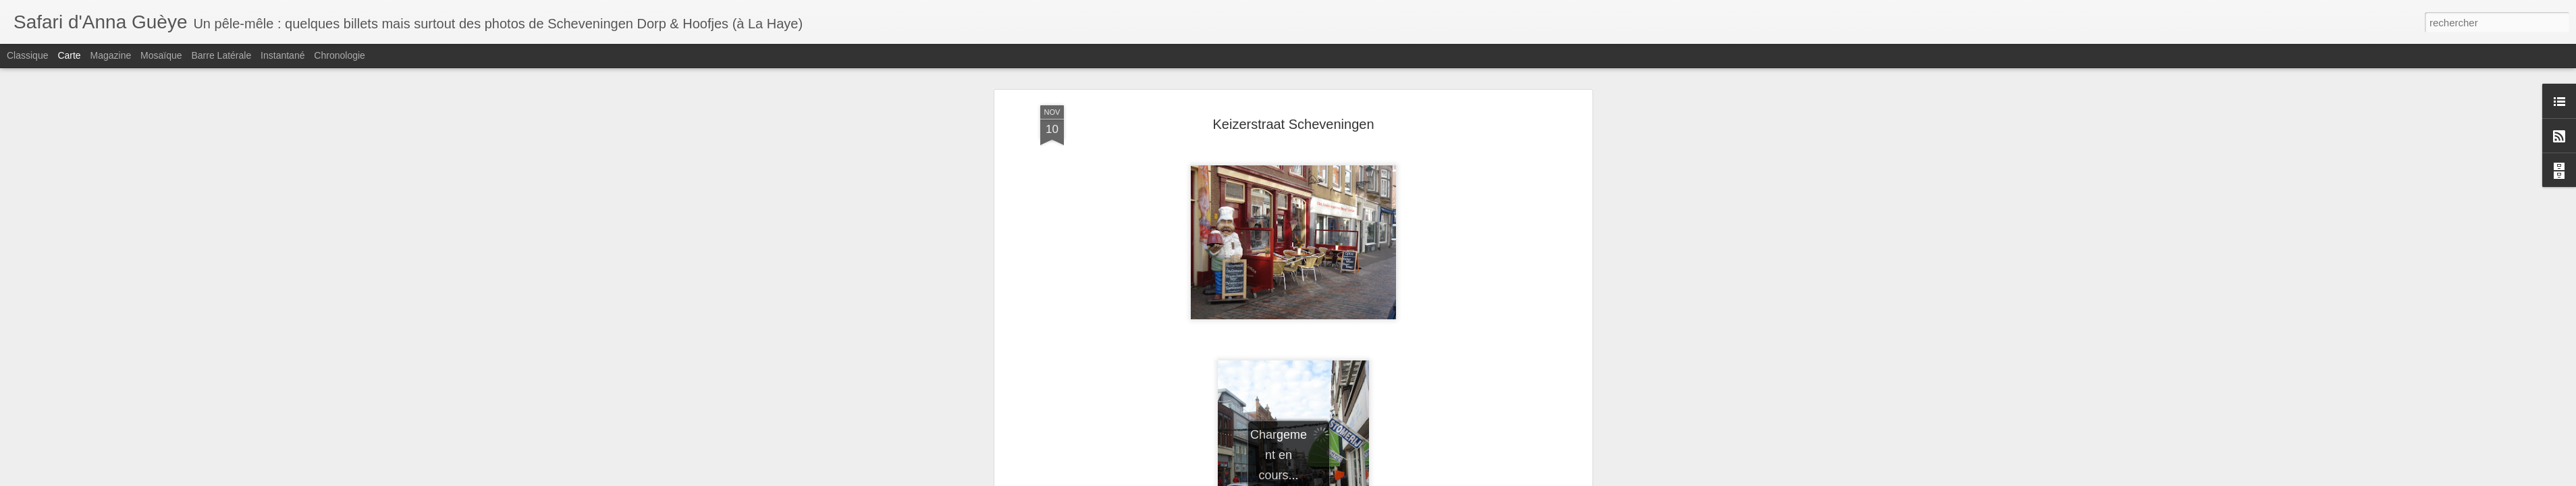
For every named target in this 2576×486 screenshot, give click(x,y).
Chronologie (339, 55)
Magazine (111, 55)
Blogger (1359, 479)
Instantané (282, 55)
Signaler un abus (1404, 479)
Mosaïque (161, 55)
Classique (27, 55)
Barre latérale (221, 55)
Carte (68, 55)
